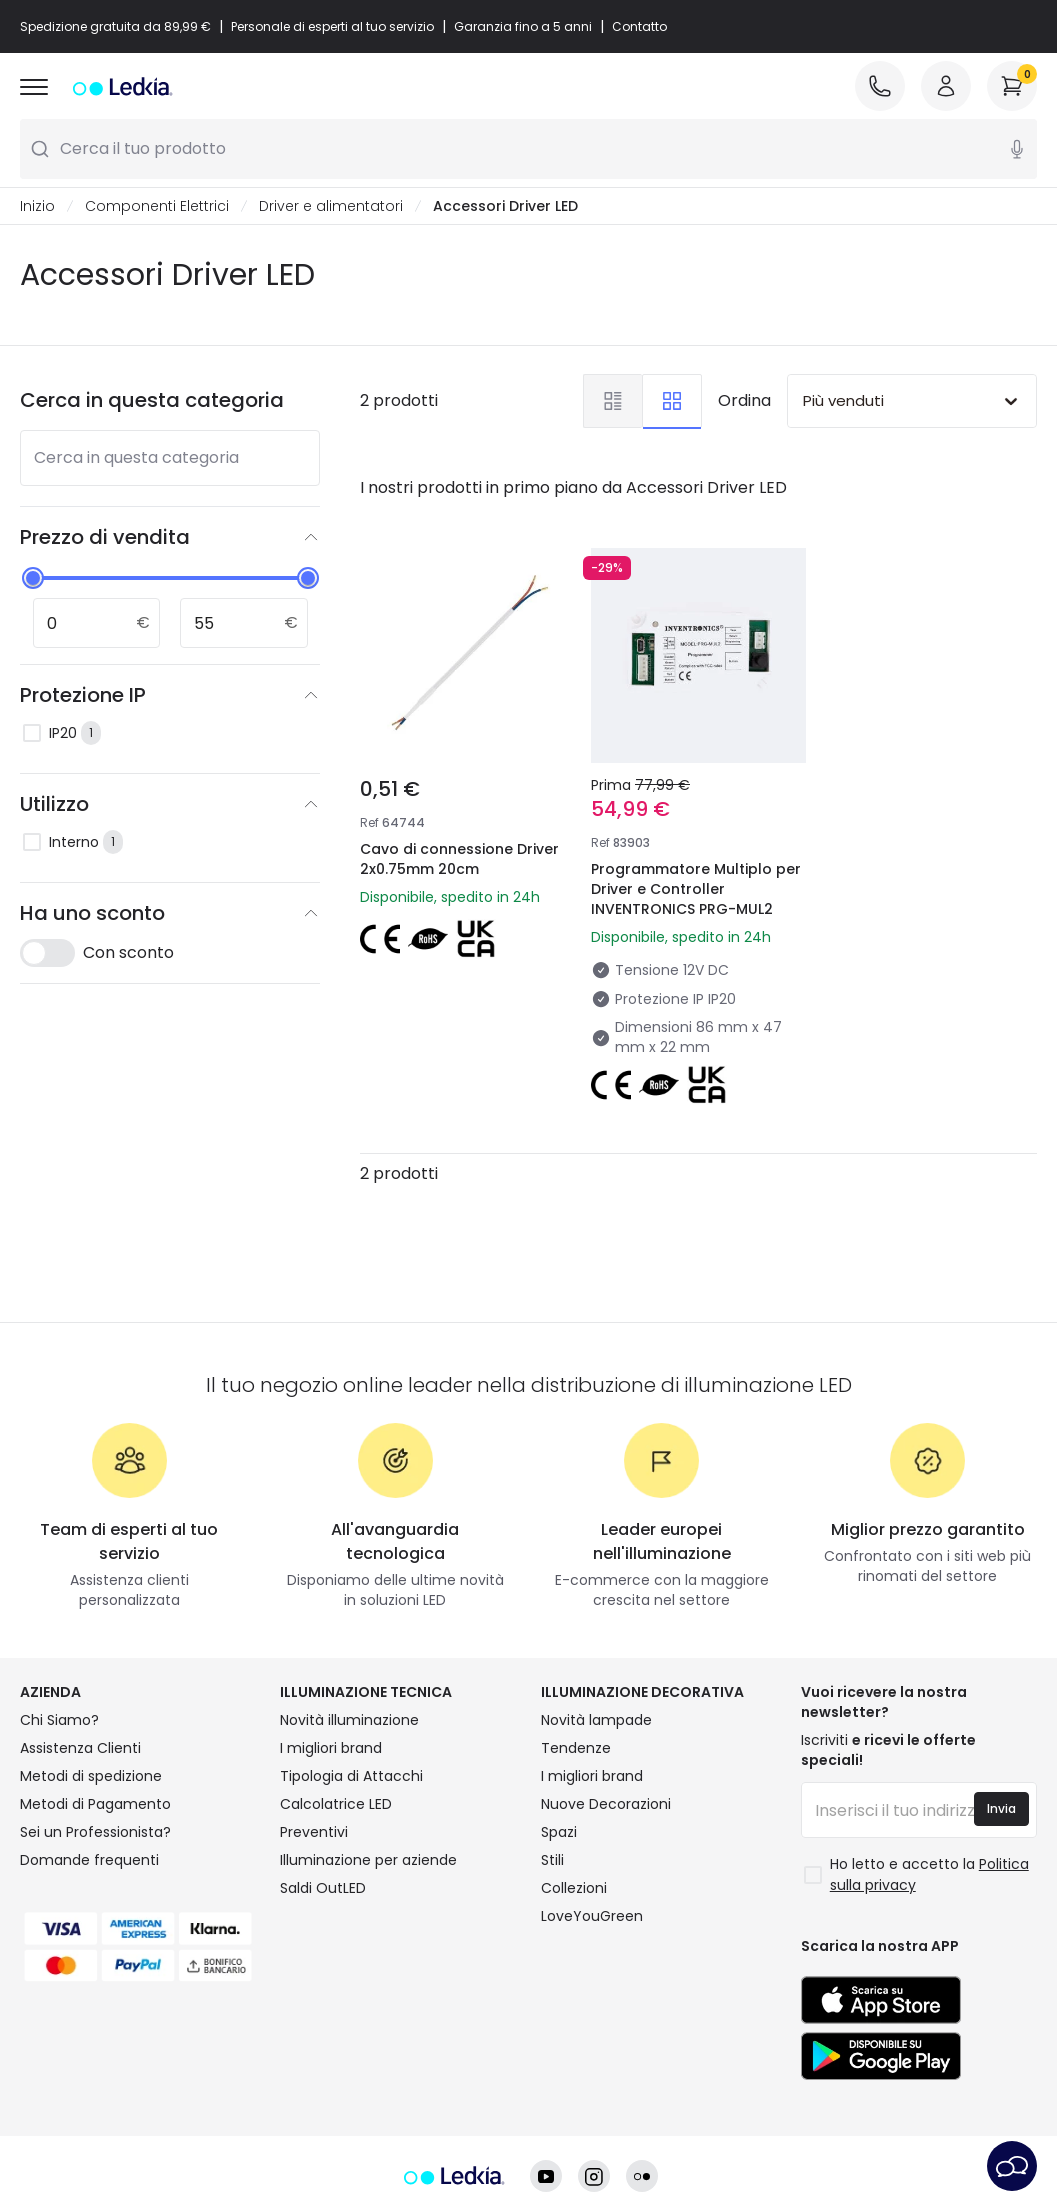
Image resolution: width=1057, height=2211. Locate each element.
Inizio (37, 206)
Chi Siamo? (59, 1720)
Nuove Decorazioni (606, 1804)
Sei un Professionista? (95, 1832)
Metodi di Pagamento (95, 1804)
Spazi (559, 1832)
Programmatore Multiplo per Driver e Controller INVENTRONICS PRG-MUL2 (696, 889)
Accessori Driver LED (505, 206)
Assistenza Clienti (80, 1748)
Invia (1001, 1808)
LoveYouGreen (592, 1916)
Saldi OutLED (323, 1888)
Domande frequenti (89, 1860)
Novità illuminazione (349, 1720)
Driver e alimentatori (331, 206)
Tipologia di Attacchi (351, 1776)
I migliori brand (331, 1748)
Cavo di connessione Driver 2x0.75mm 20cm (459, 859)
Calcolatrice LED (336, 1804)
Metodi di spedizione (91, 1776)
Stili (552, 1860)
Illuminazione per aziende (368, 1860)
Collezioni (574, 1888)
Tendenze (576, 1748)
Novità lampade (596, 1720)
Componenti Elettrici (157, 206)
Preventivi (314, 1832)
